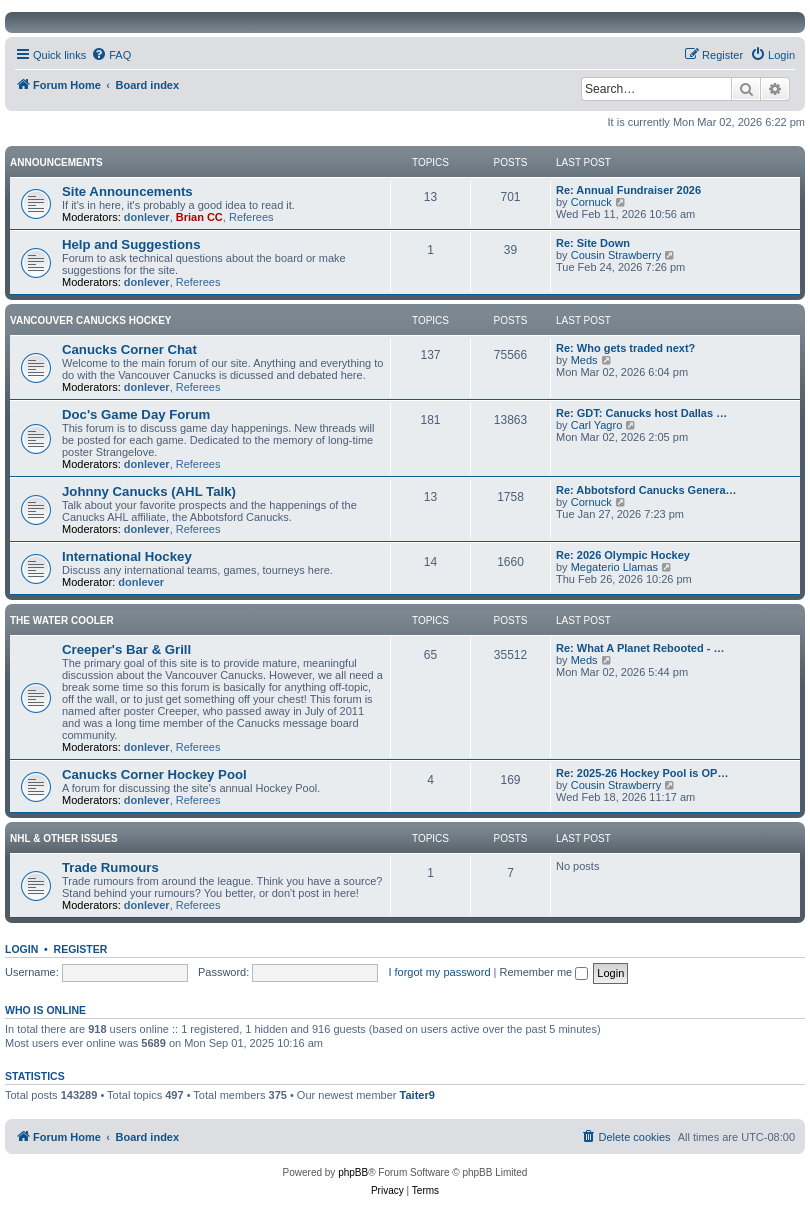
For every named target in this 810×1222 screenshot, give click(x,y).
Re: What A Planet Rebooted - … (640, 648)
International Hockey (127, 556)
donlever (147, 217)
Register (81, 949)
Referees (251, 217)
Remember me (543, 972)
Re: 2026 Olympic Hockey (623, 555)
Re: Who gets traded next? (625, 348)
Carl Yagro (597, 425)
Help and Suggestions (131, 244)
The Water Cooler (62, 620)
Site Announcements (127, 191)
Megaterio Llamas (614, 567)
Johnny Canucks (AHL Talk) (149, 491)
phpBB (353, 1172)
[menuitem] (111, 55)
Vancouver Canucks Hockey (91, 320)
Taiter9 (417, 1095)
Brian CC (199, 217)
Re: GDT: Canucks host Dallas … (641, 413)
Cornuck (591, 202)
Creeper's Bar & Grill (126, 649)
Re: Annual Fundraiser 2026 (628, 190)
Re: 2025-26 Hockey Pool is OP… (642, 773)
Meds (584, 360)
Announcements (56, 162)
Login (21, 949)
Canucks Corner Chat (129, 349)
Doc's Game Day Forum (136, 414)
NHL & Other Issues (64, 838)
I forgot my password (439, 972)
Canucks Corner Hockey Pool (154, 774)
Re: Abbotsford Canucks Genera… (646, 490)
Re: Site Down (593, 243)
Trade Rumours (110, 867)
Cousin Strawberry (616, 255)
